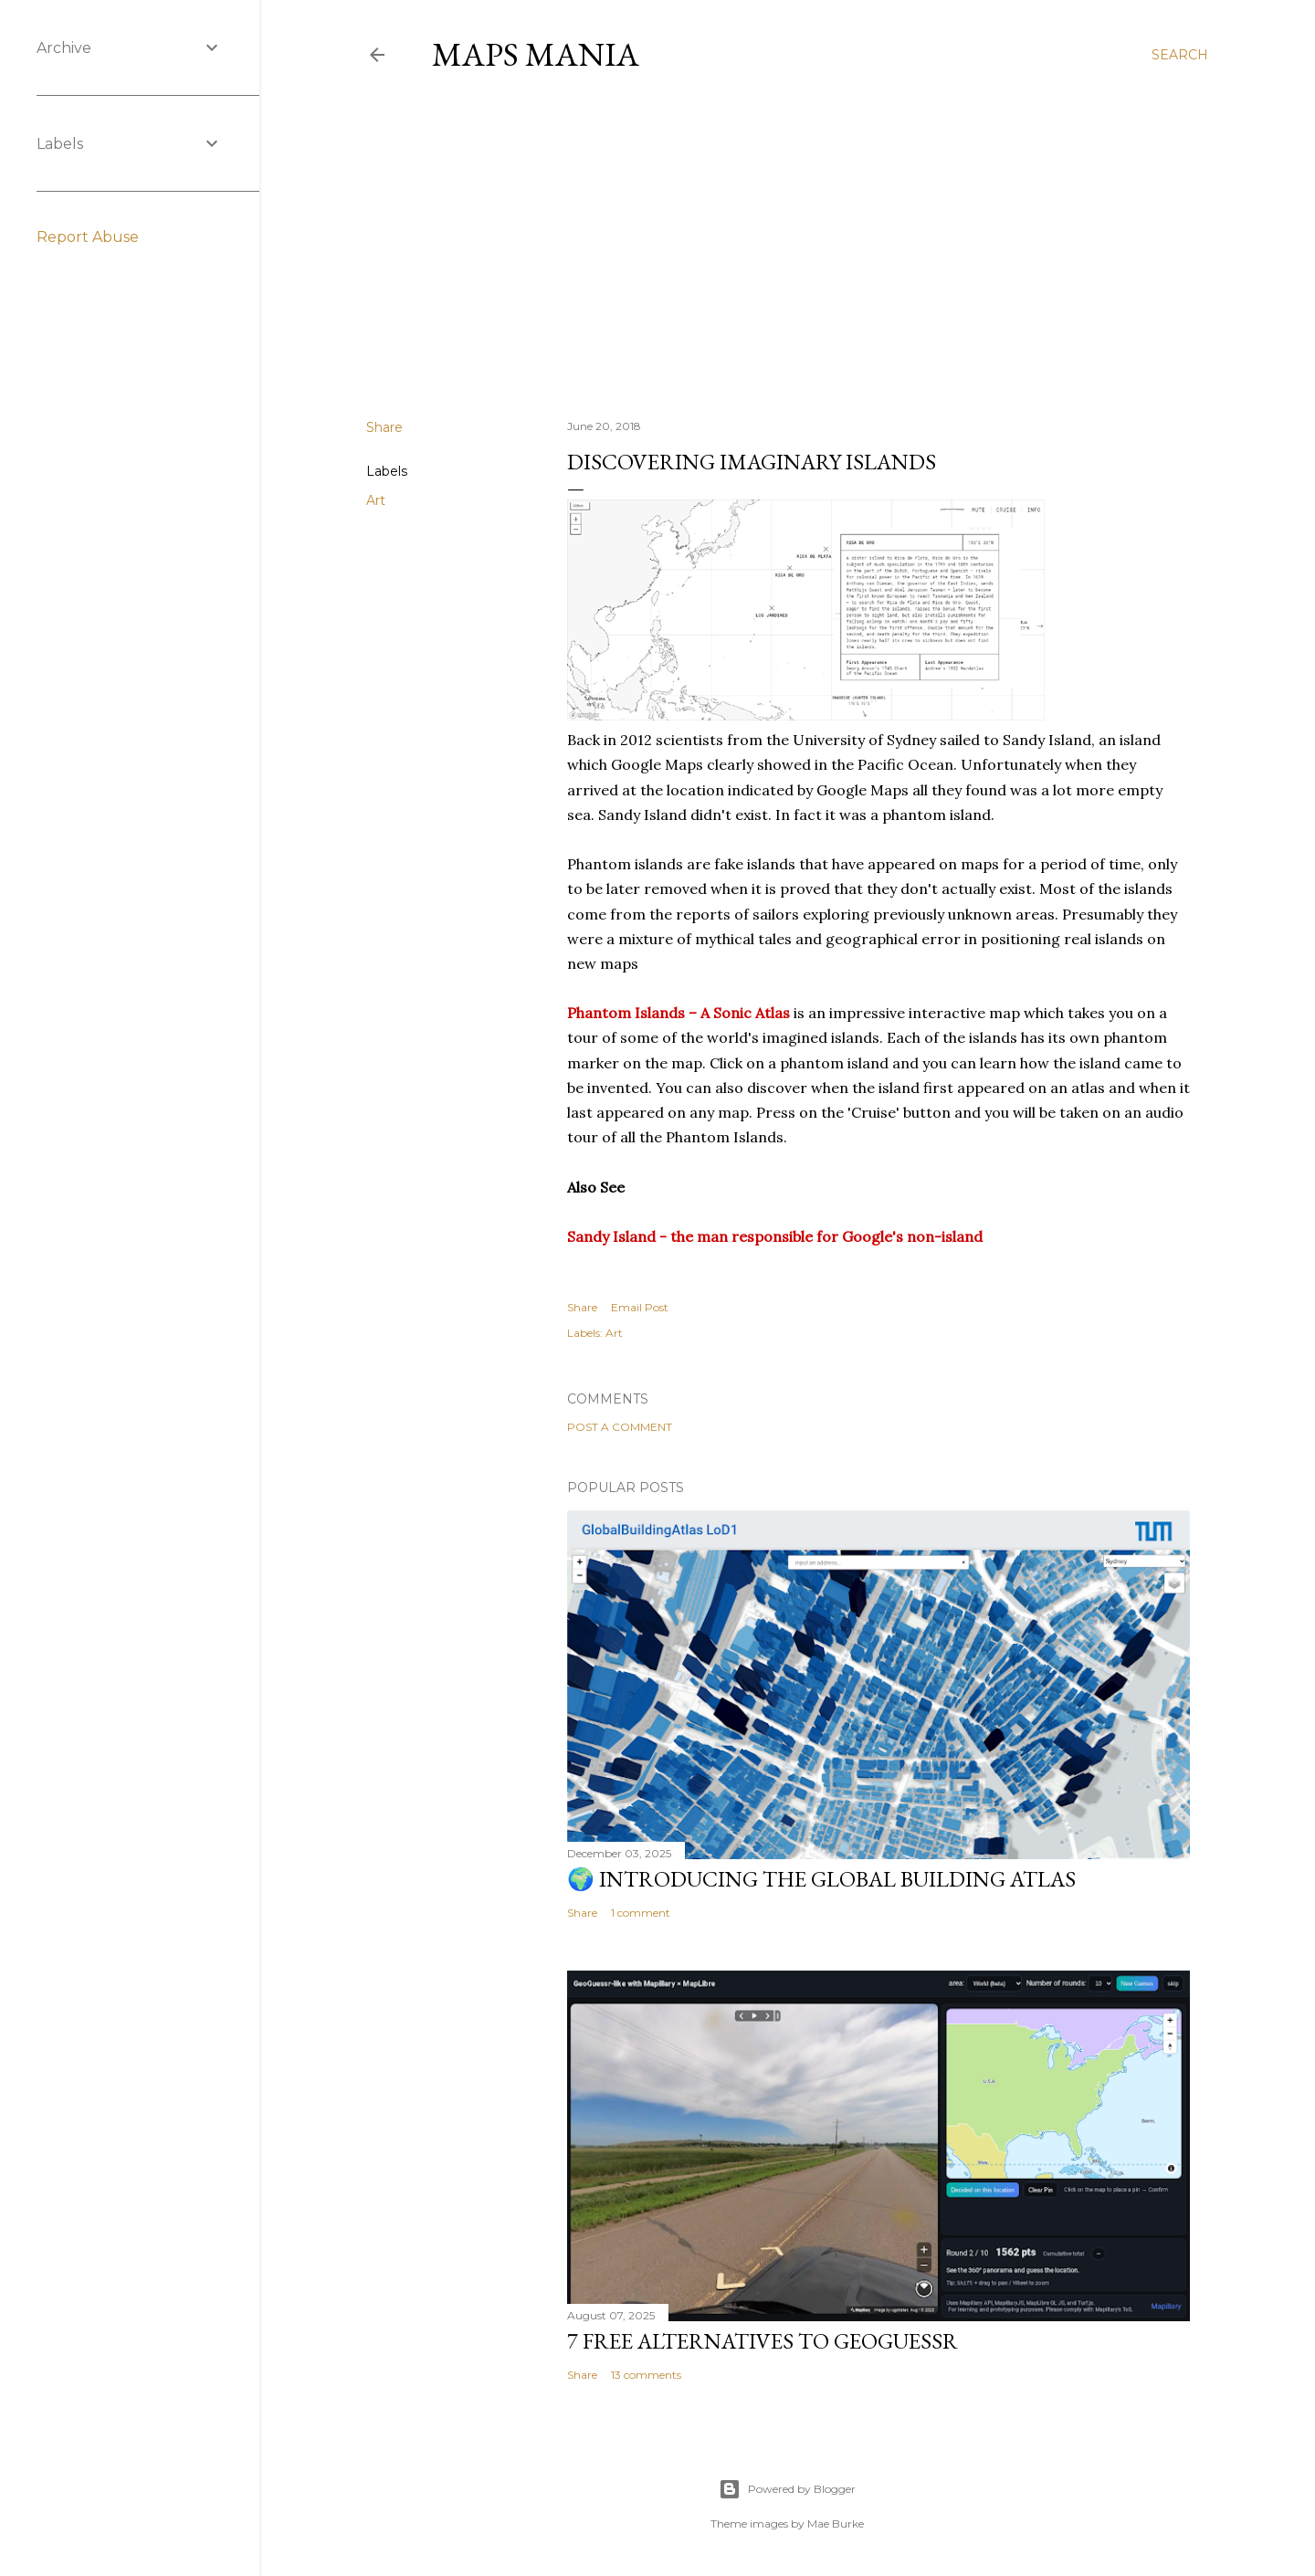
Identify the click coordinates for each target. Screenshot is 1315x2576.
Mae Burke (835, 2523)
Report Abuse (88, 237)
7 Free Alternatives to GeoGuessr (762, 2341)
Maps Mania (535, 54)
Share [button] (384, 427)
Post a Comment (619, 1427)
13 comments (646, 2374)
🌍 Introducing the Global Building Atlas (821, 1879)
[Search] (1180, 55)
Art (375, 500)
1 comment (640, 1912)
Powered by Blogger (787, 2489)
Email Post (639, 1307)
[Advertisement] (787, 245)
